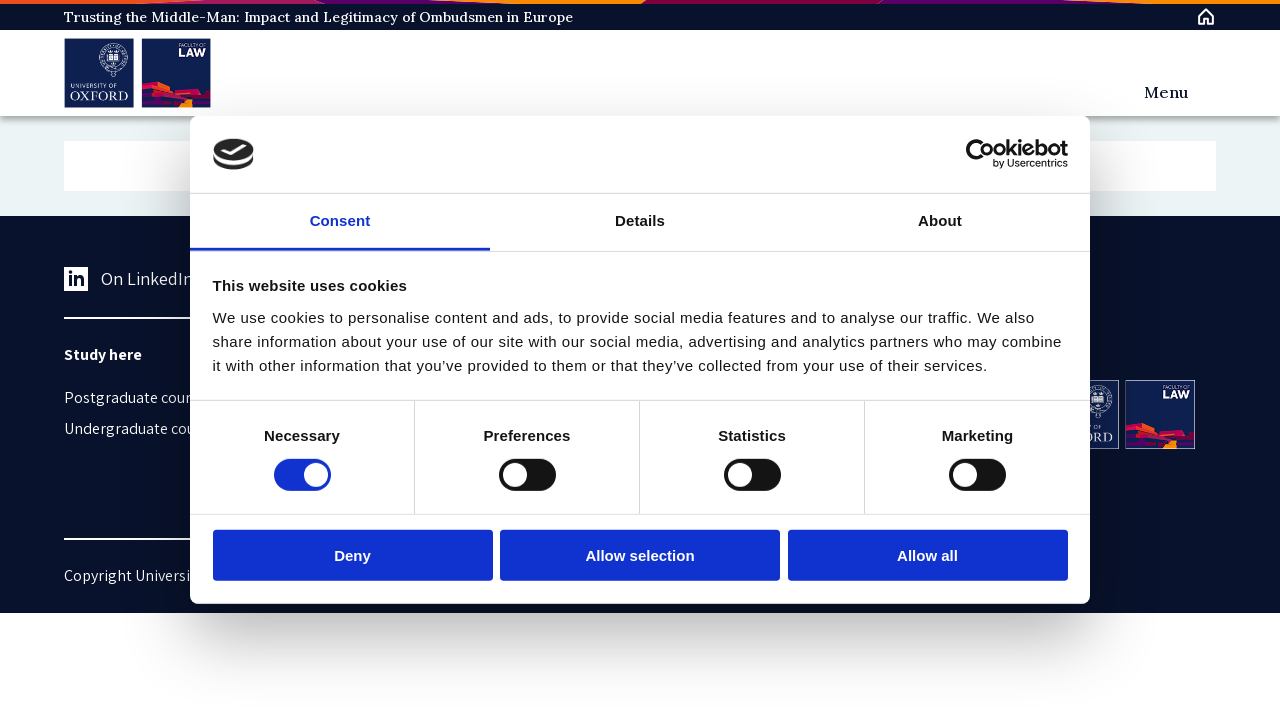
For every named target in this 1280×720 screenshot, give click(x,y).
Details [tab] (640, 220)
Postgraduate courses (138, 397)
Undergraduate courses (143, 428)
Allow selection (639, 554)
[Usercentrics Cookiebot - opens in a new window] (980, 154)
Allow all (927, 554)
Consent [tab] (340, 220)
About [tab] (940, 220)
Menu (1166, 92)
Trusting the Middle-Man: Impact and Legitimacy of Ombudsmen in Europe (318, 17)
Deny (352, 554)
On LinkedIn (128, 279)
